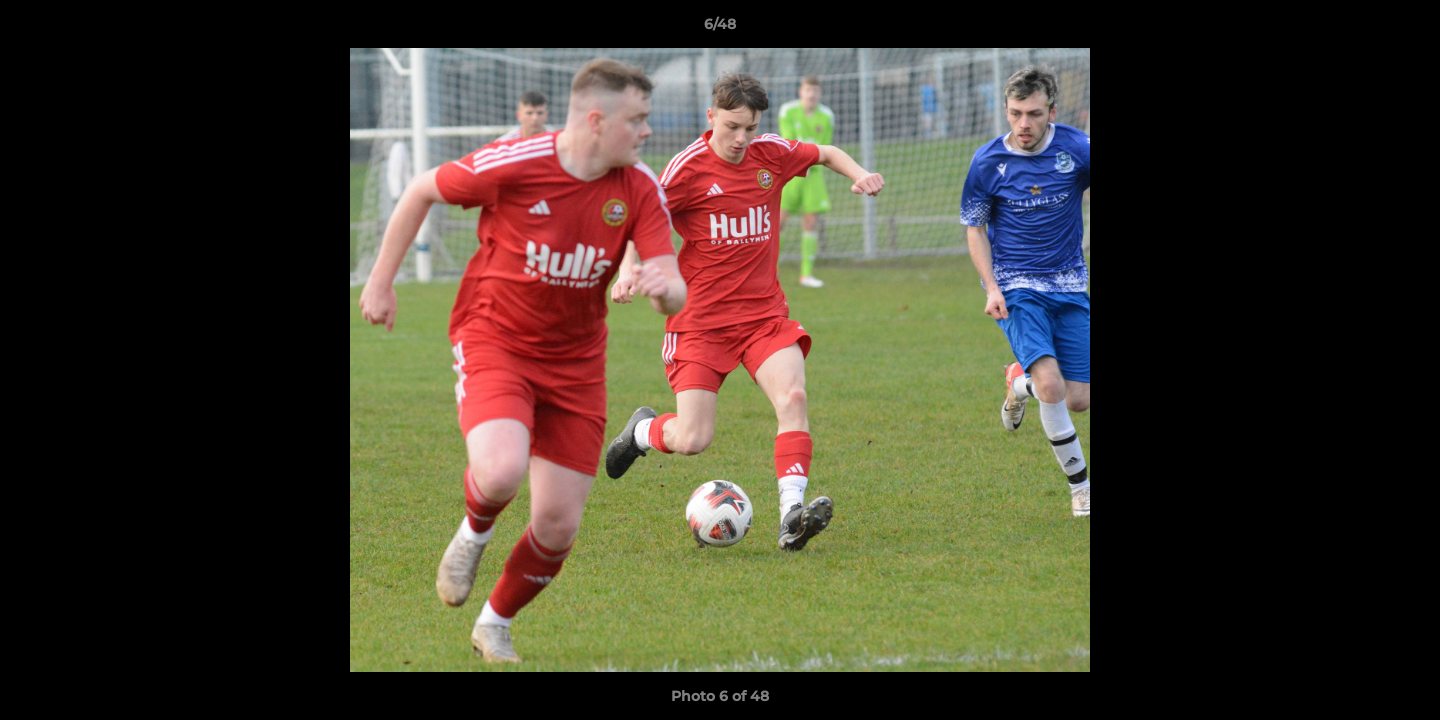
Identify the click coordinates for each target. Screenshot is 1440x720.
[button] (1404, 29)
